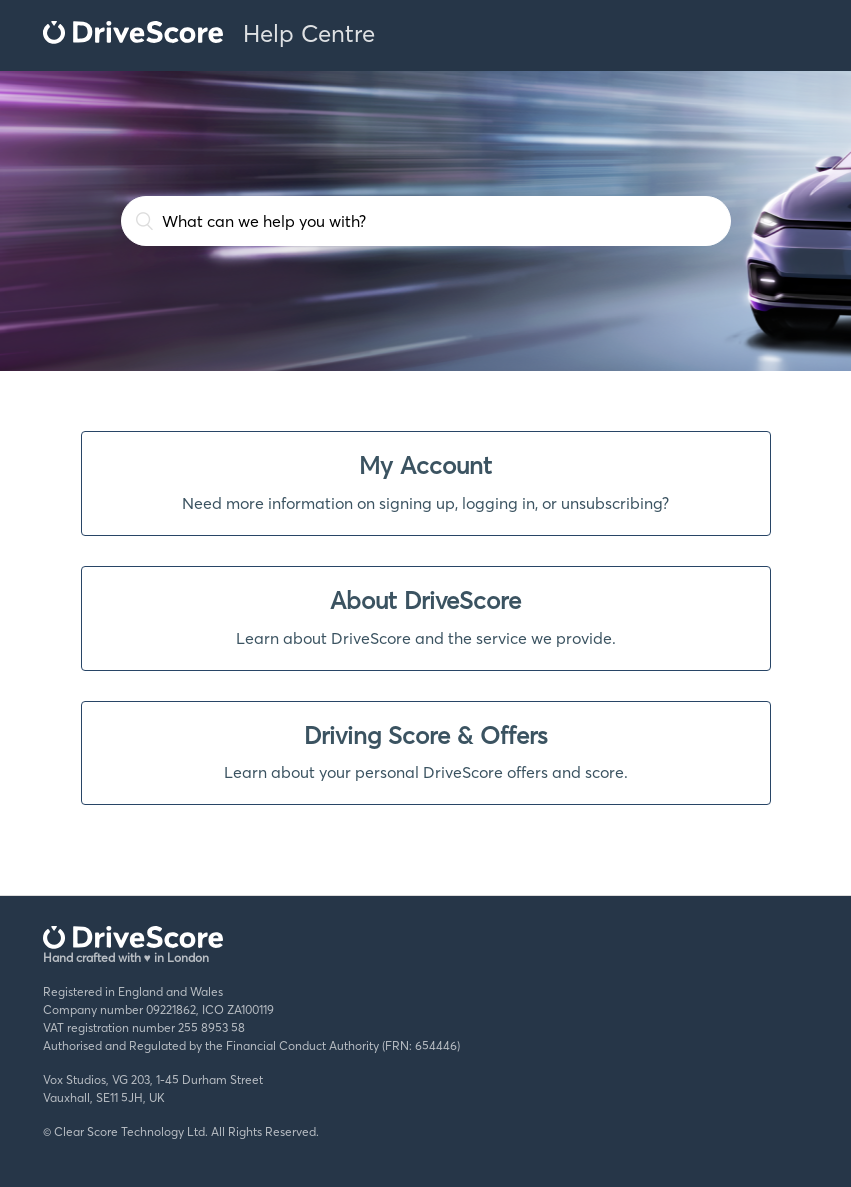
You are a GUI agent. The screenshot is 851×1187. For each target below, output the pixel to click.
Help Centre (309, 33)
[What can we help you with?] (426, 221)
